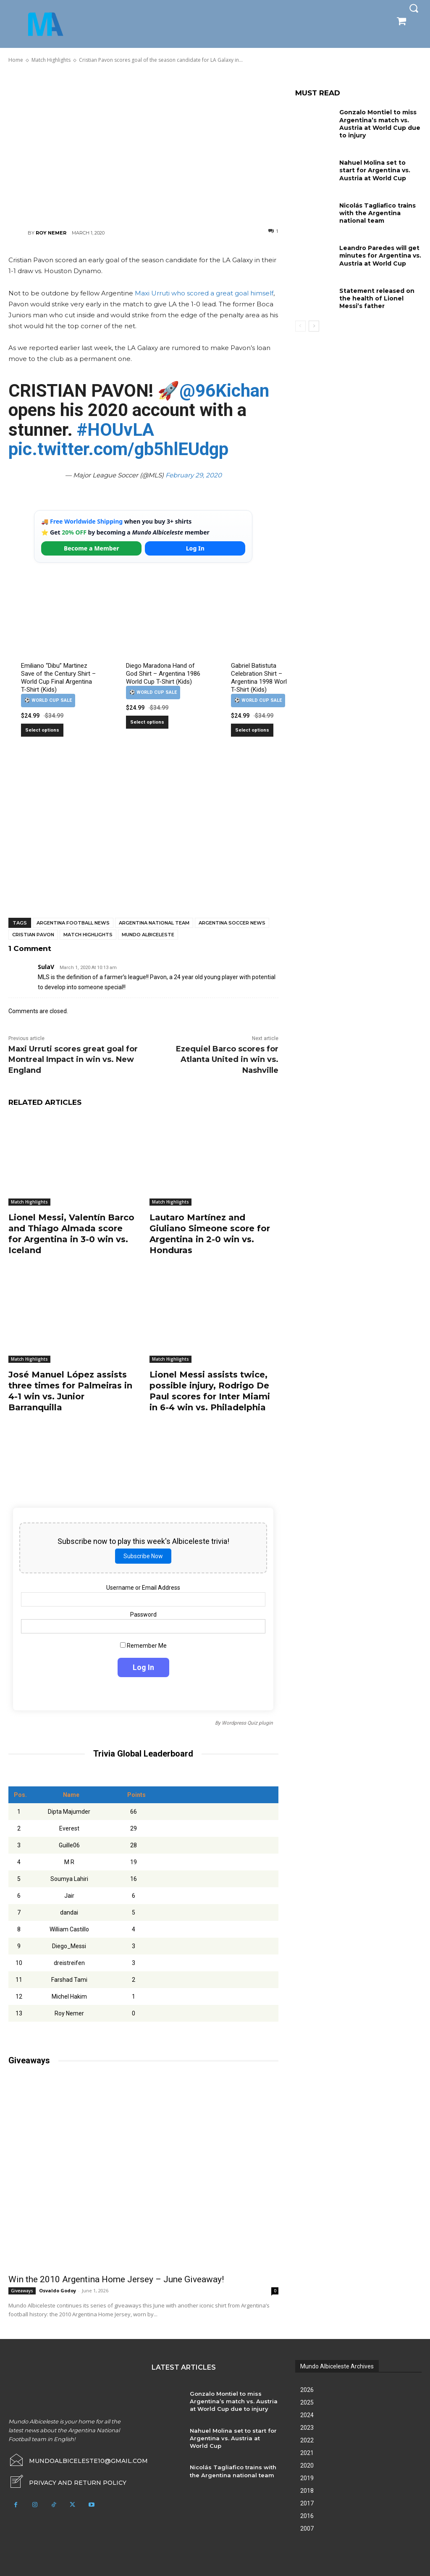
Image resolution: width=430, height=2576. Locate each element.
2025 (307, 2402)
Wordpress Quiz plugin (247, 1723)
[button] (414, 8)
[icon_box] (67, 2481)
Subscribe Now (143, 1556)
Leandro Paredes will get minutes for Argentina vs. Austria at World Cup (380, 255)
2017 (307, 2503)
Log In (195, 548)
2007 (307, 2528)
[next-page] (314, 326)
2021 (307, 2453)
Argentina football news (73, 923)
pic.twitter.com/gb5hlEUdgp (118, 449)
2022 (307, 2440)
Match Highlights (88, 935)
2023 (307, 2427)
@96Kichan (224, 390)
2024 (307, 2415)
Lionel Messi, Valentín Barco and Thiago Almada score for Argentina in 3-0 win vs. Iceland (71, 1233)
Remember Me (143, 1645)
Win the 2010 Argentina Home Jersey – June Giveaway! (116, 2279)
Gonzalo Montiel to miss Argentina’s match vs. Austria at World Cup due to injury (379, 123)
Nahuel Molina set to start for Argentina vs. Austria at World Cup (374, 170)
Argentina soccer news (232, 923)
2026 (307, 2389)
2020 (307, 2465)
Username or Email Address (143, 1587)
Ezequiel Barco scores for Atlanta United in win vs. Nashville (227, 1059)
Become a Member (91, 548)
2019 (307, 2478)
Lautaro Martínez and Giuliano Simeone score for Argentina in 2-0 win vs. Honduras (209, 1233)
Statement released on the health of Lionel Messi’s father (376, 298)
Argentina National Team (154, 923)
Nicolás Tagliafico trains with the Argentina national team (377, 213)
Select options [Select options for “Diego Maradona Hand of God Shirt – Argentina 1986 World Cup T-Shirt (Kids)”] (147, 722)
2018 (307, 2490)
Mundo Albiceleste (148, 935)
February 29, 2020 (193, 475)
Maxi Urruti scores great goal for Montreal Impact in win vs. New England (73, 1059)
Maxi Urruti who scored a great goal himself (204, 293)
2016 (307, 2516)
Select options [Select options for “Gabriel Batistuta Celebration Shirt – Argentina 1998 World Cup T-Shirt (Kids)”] (252, 730)
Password (143, 1614)
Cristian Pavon (33, 935)
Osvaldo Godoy (57, 2290)
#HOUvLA (115, 429)
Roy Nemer (51, 233)
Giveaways (22, 2291)
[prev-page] (300, 326)
